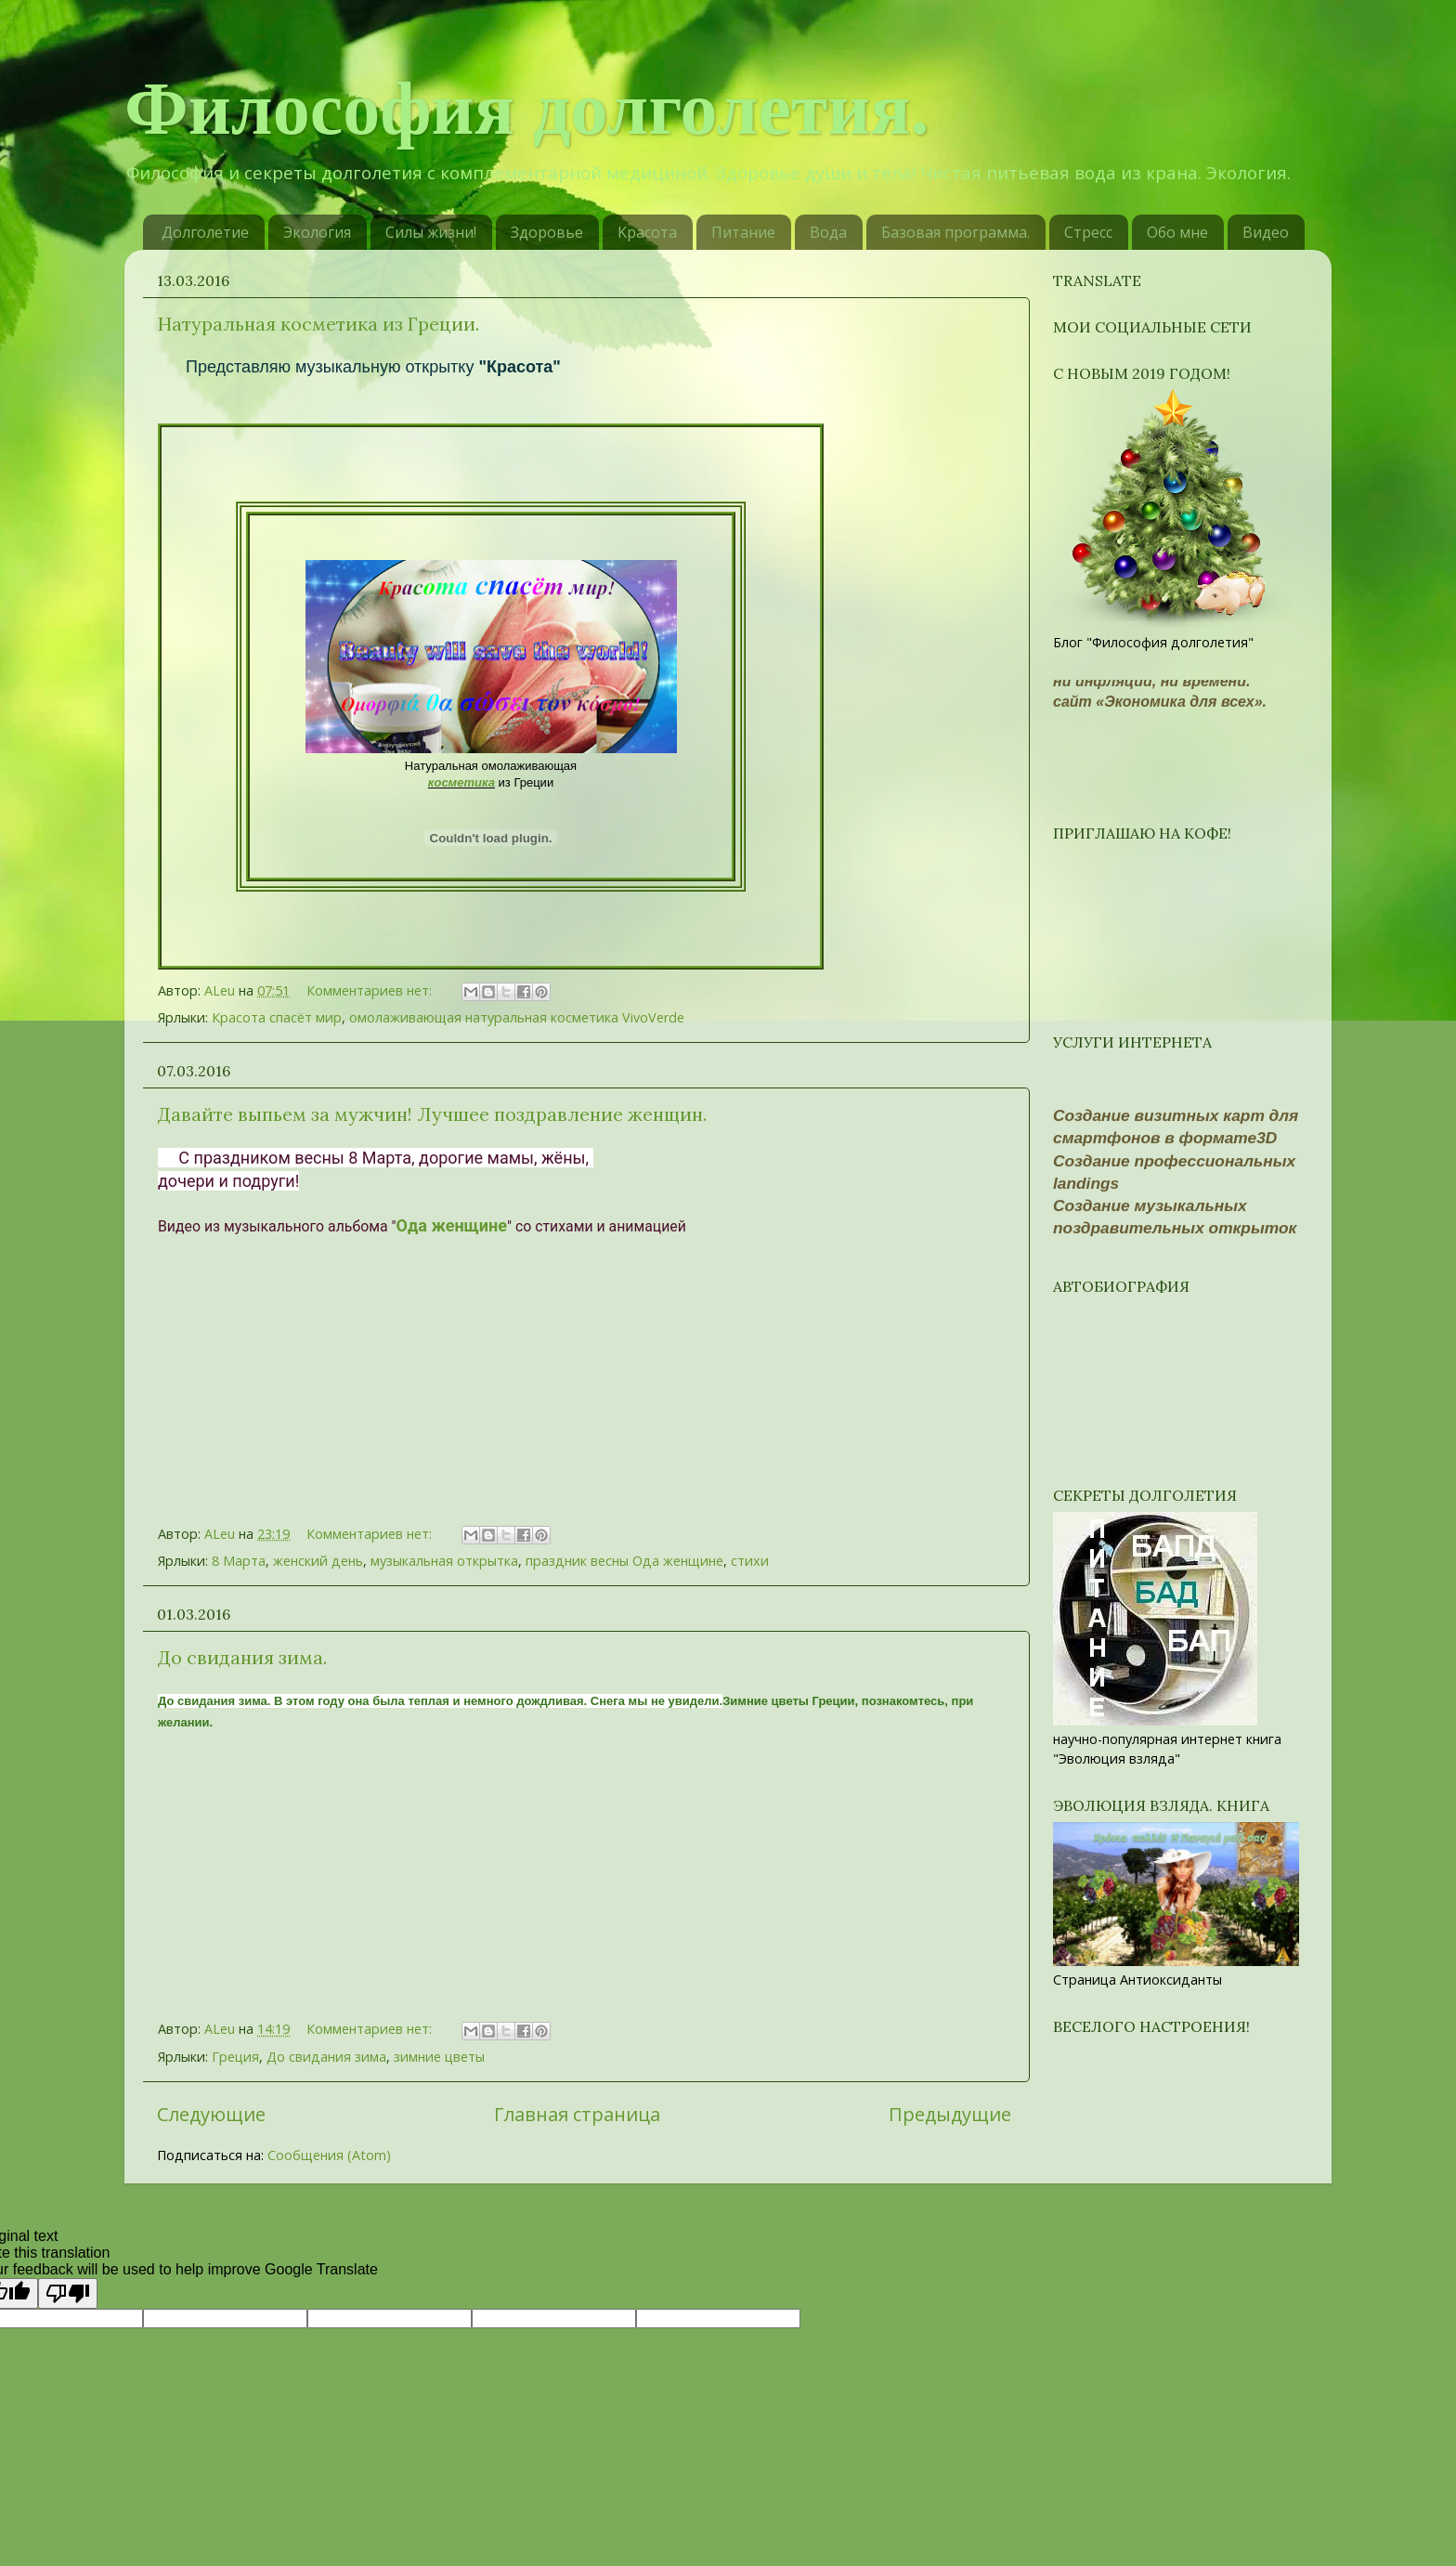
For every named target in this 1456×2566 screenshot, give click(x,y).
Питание (743, 232)
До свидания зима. (242, 1657)
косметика (461, 782)
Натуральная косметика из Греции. (318, 323)
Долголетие (205, 232)
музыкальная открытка (444, 1561)
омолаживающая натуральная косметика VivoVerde (516, 1017)
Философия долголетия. (527, 109)
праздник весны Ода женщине (624, 1561)
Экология (317, 232)
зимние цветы (439, 2056)
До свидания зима (326, 2056)
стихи (750, 1561)
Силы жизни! (430, 232)
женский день (318, 1561)
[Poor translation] (68, 2293)
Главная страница (577, 2114)
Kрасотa (647, 232)
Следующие (211, 2114)
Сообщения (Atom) (329, 2155)
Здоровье (547, 232)
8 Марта (239, 1561)
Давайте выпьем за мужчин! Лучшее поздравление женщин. (432, 1114)
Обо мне (1177, 232)
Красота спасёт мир (277, 1017)
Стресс (1088, 232)
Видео (1265, 232)
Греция (235, 2056)
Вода (828, 232)
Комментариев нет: (371, 990)
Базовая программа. (955, 232)
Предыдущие (950, 2114)
